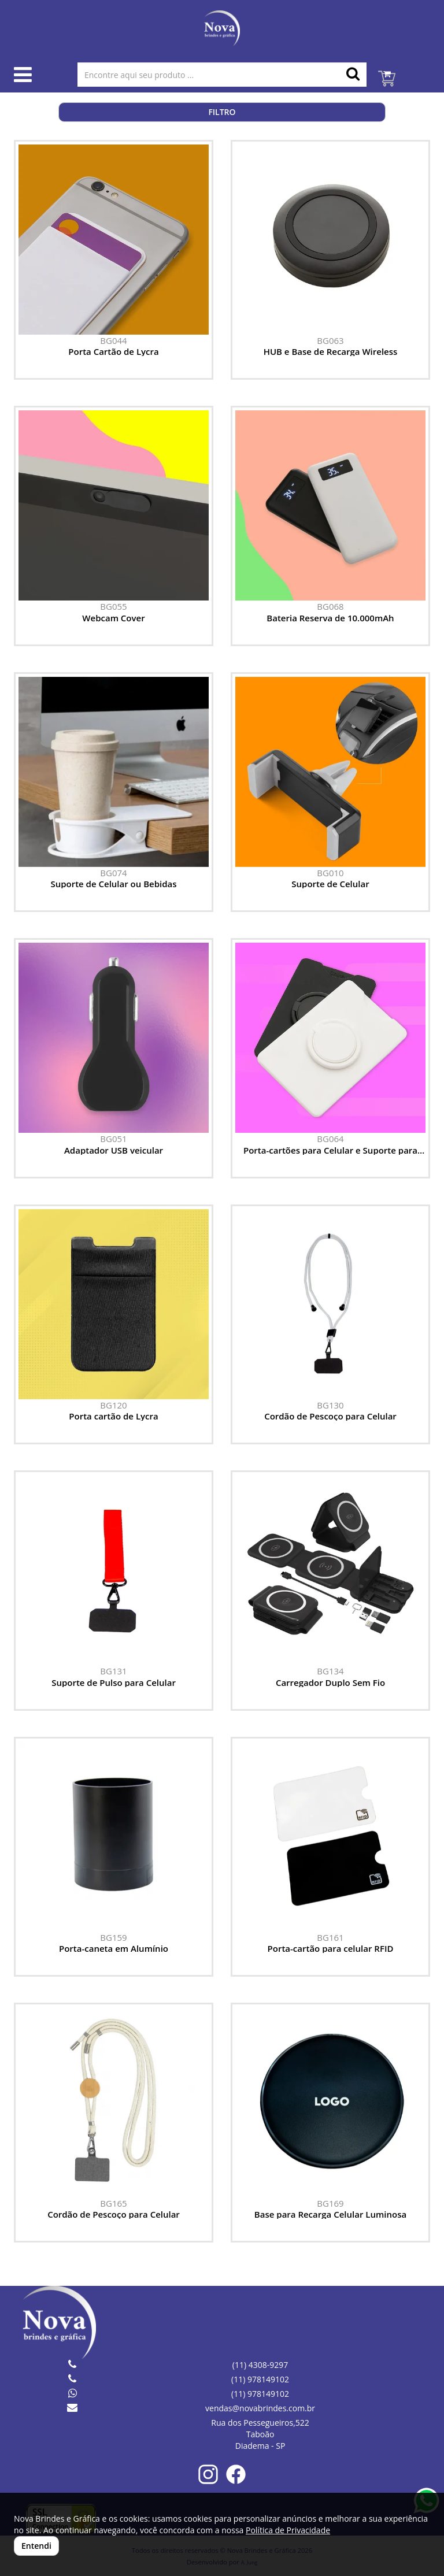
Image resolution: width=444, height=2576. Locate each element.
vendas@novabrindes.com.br (260, 2408)
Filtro (221, 111)
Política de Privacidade (288, 2530)
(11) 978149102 (260, 2379)
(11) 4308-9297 (260, 2364)
